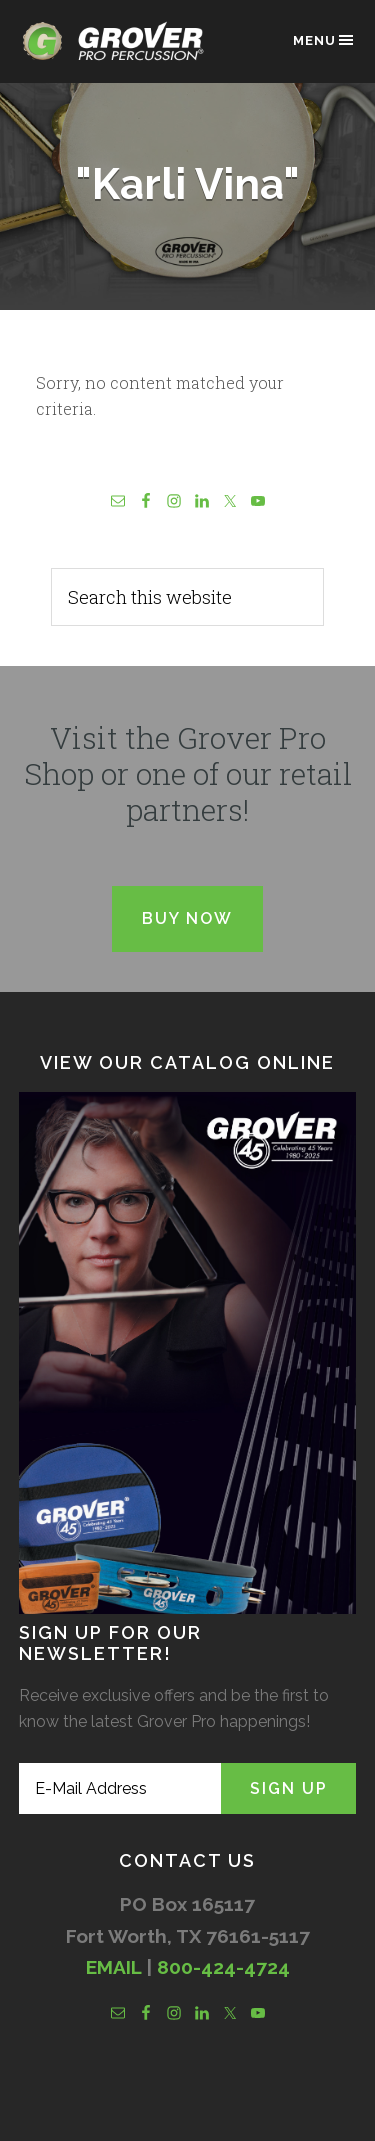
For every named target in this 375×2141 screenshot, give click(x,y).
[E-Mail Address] (120, 1788)
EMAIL (113, 1967)
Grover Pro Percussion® (119, 51)
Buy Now (187, 918)
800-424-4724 (223, 1967)
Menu (324, 40)
